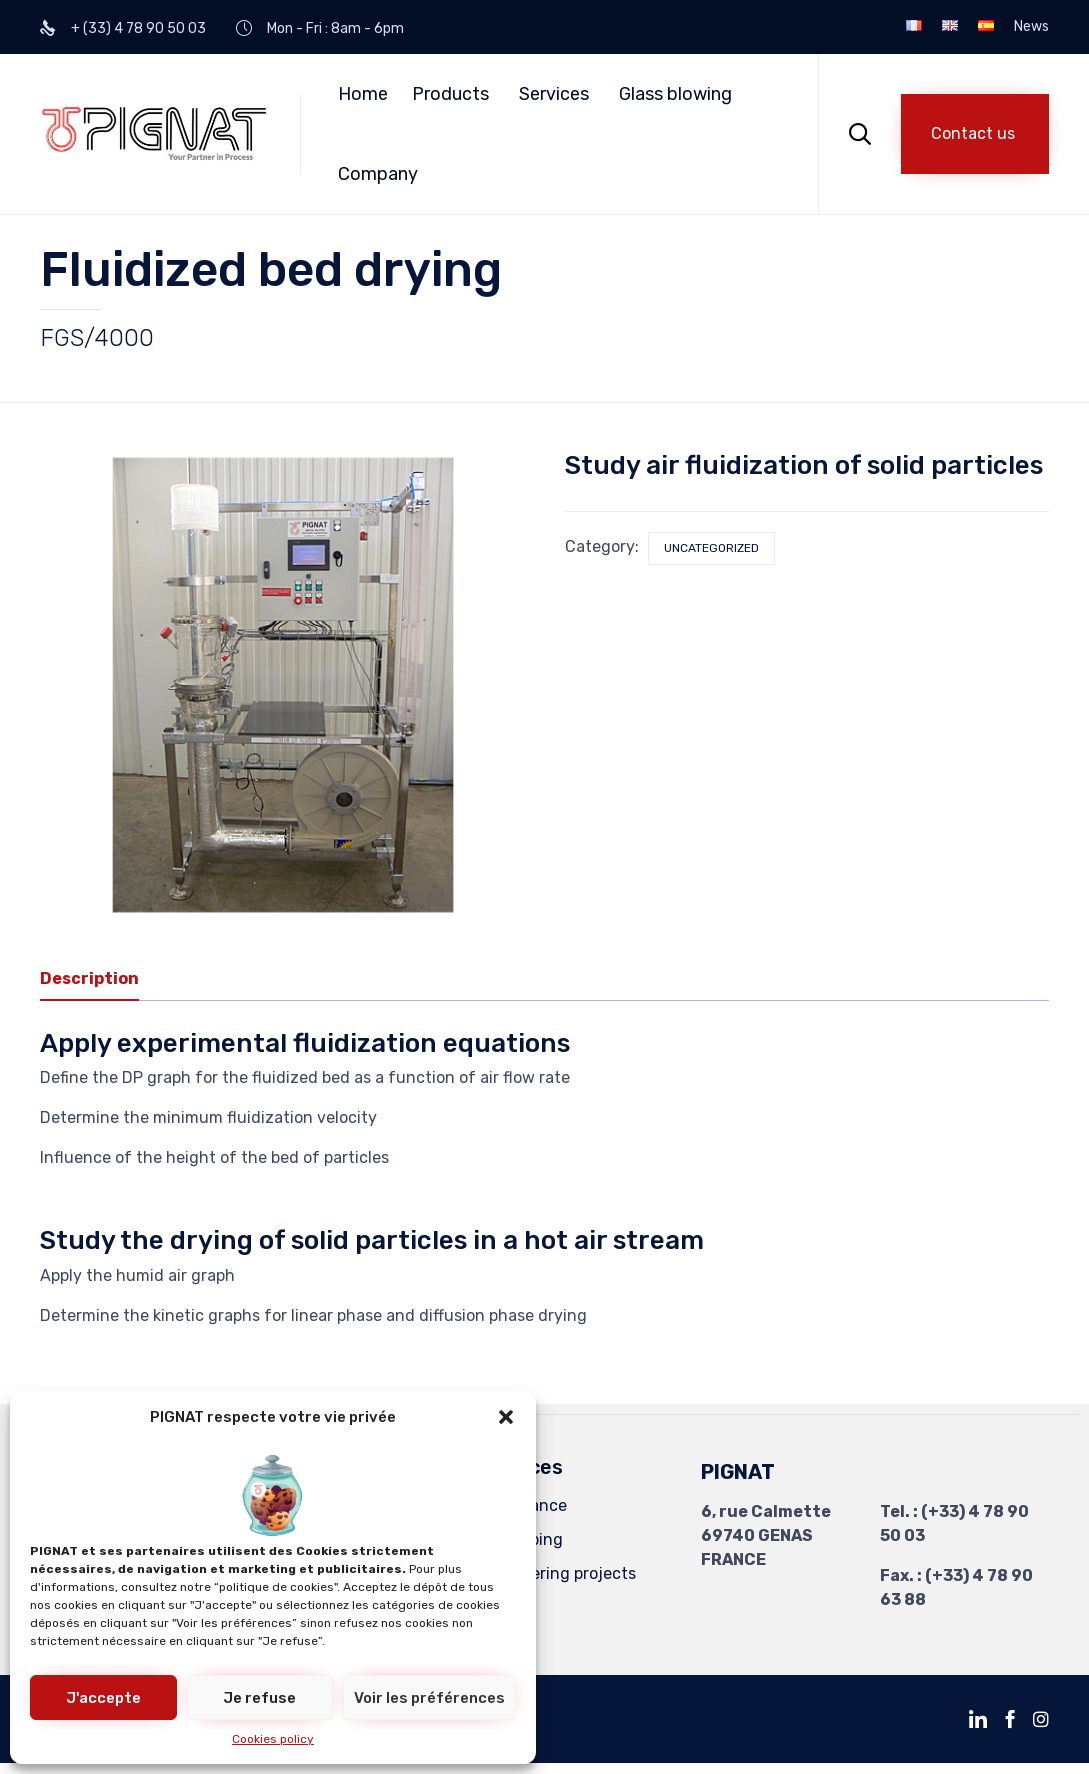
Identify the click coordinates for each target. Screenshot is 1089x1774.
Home (363, 94)
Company (378, 174)
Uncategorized (711, 548)
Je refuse (259, 1698)
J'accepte (103, 1698)
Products (450, 94)
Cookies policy (273, 1739)
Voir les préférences (429, 1698)
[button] (506, 1417)
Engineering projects (557, 1572)
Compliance (523, 1504)
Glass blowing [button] (675, 94)
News (1031, 27)
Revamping (521, 1538)
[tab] (99, 978)
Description (89, 976)
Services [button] (554, 94)
